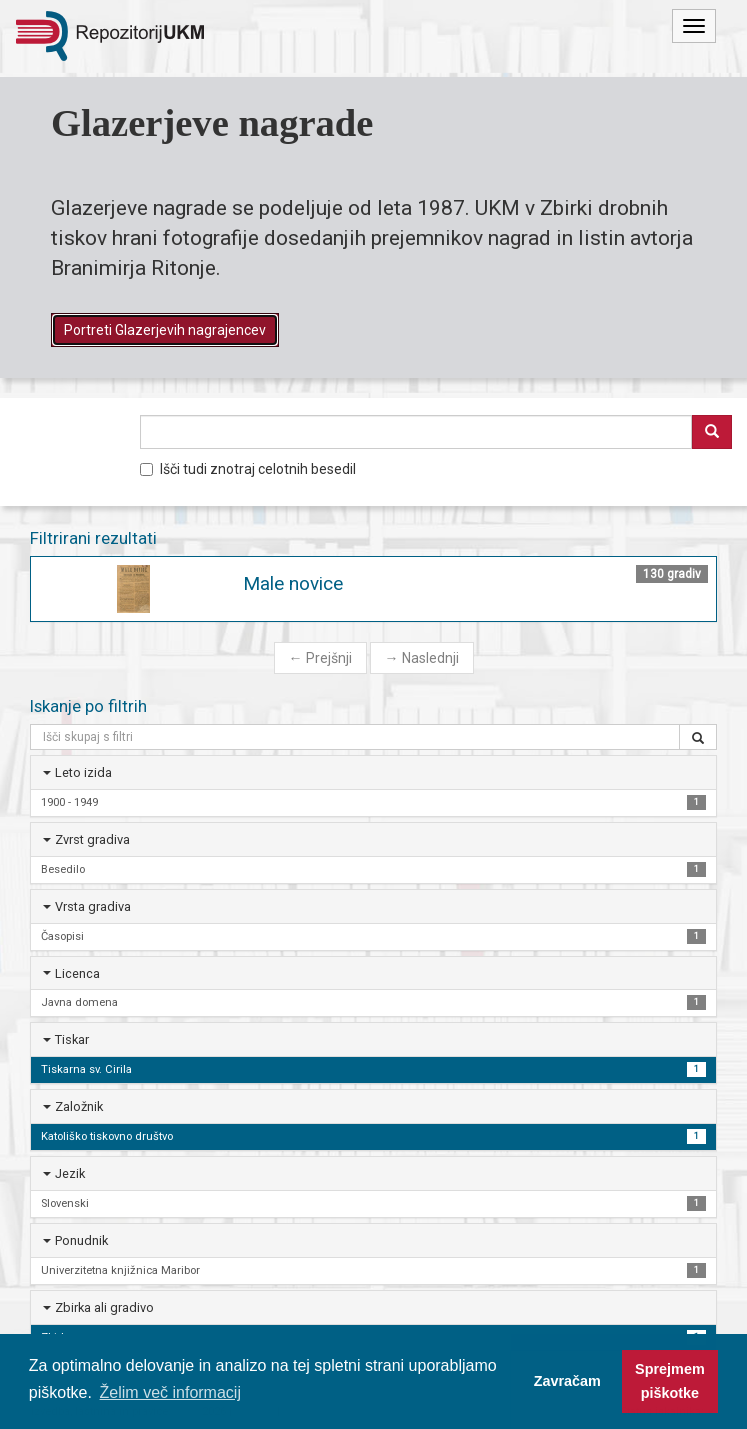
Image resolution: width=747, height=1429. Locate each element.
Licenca (77, 973)
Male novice (293, 583)
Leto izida (83, 772)
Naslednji (422, 658)
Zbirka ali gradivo (104, 1307)
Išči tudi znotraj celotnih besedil (248, 469)
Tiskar (72, 1039)
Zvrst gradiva (92, 839)
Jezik (70, 1173)
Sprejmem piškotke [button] (670, 1381)
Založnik (79, 1106)
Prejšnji (320, 658)
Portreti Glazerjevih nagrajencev (165, 330)
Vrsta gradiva (93, 906)
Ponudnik (81, 1240)
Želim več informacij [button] (170, 1392)
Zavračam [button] (567, 1381)
